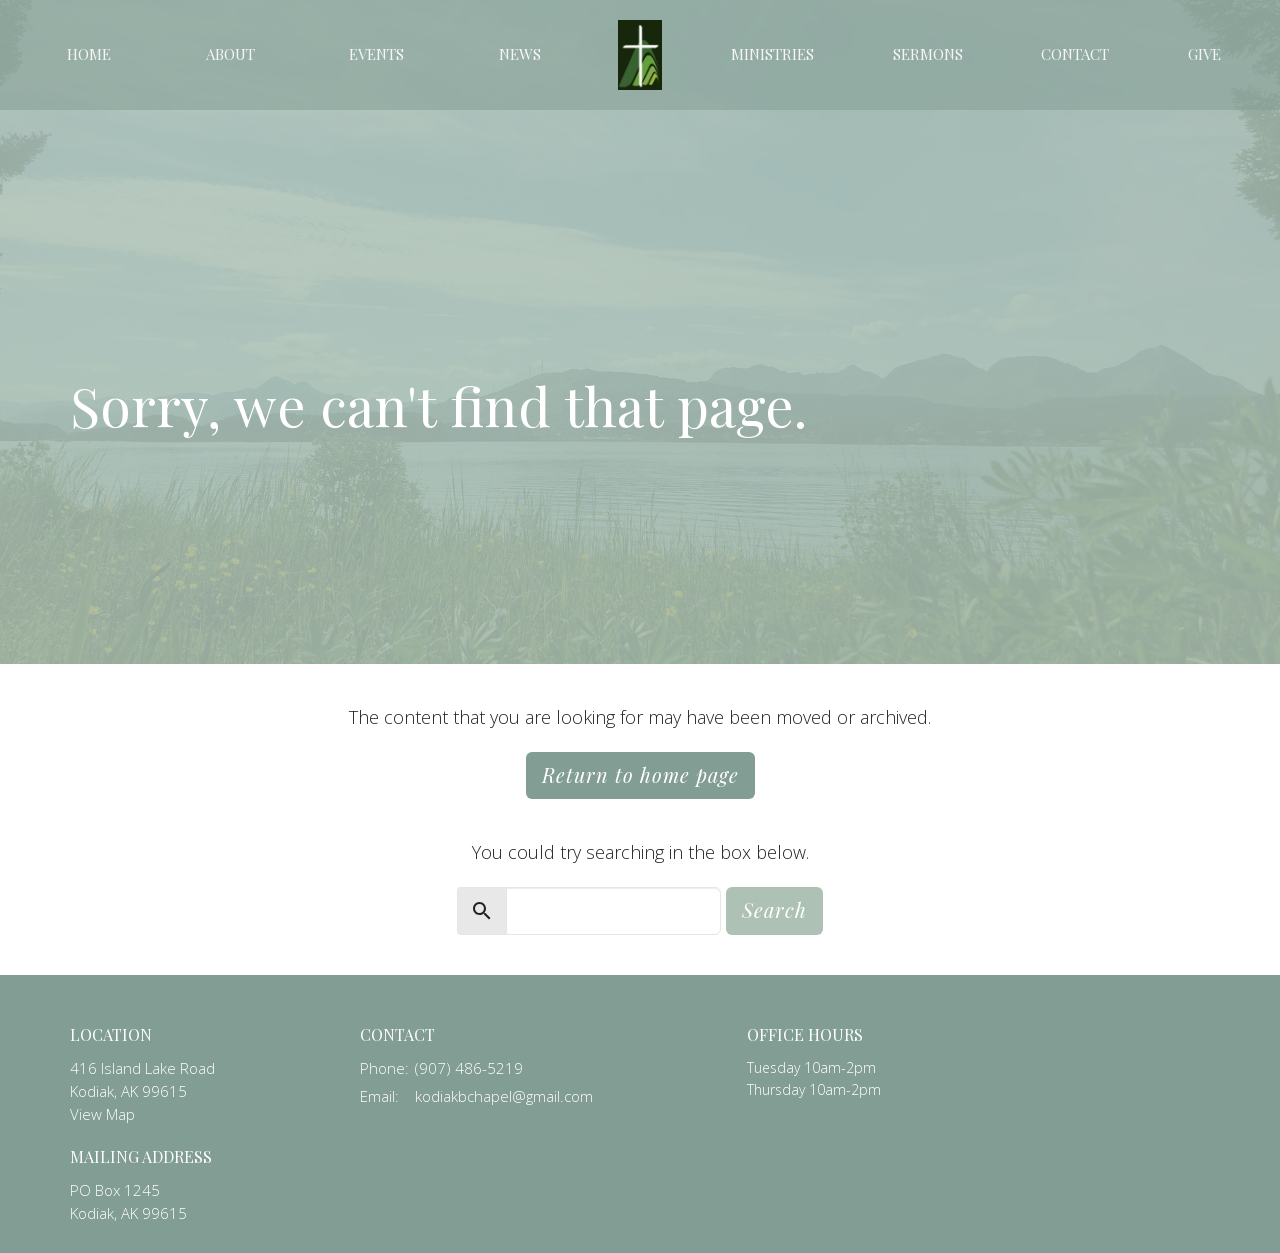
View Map (102, 1114)
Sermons (928, 54)
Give (1204, 54)
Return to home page (640, 774)
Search (774, 909)
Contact (1075, 54)
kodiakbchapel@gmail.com (504, 1096)
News (520, 54)
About (230, 54)
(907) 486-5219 (469, 1068)
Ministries (772, 54)
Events (376, 54)
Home (89, 54)
